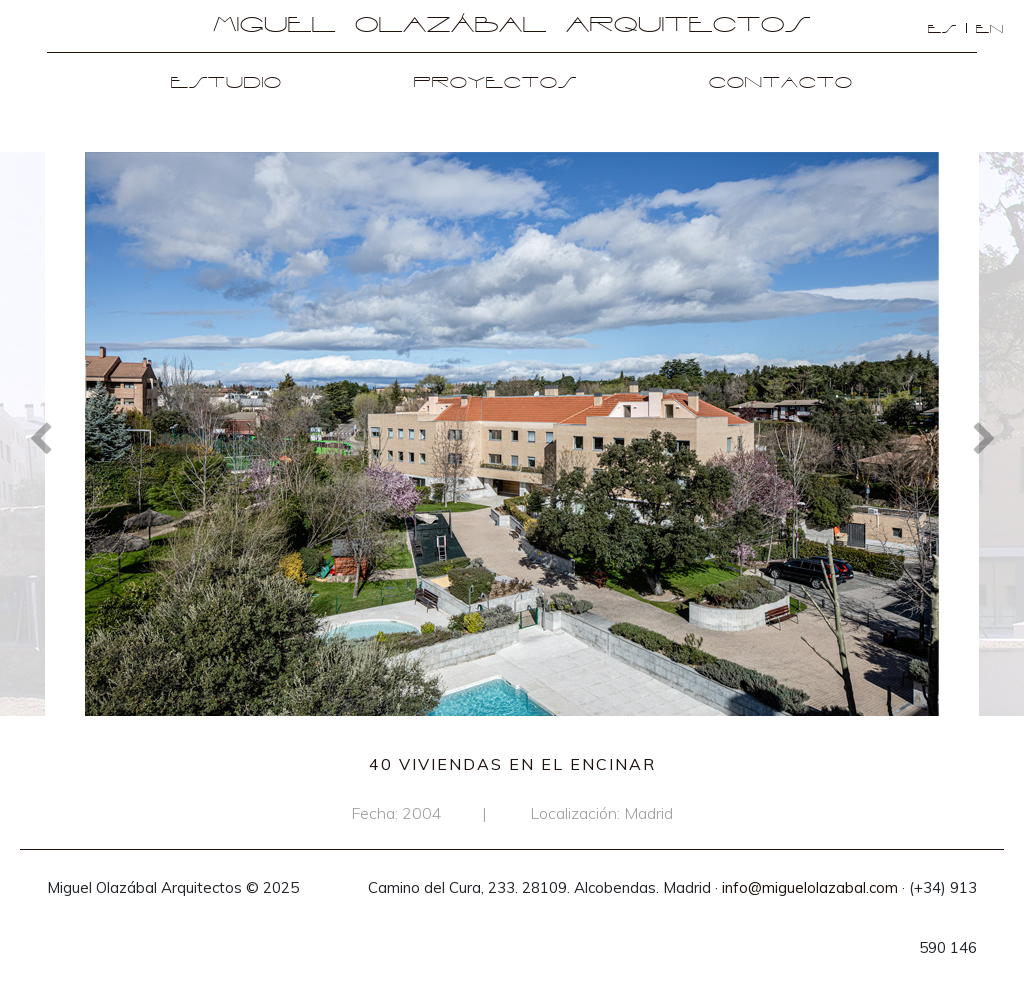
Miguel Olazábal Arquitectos (512, 26)
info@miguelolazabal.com (810, 887)
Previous (40, 437)
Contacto (781, 83)
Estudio (226, 83)
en (990, 29)
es (942, 29)
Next (984, 437)
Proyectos (495, 83)
